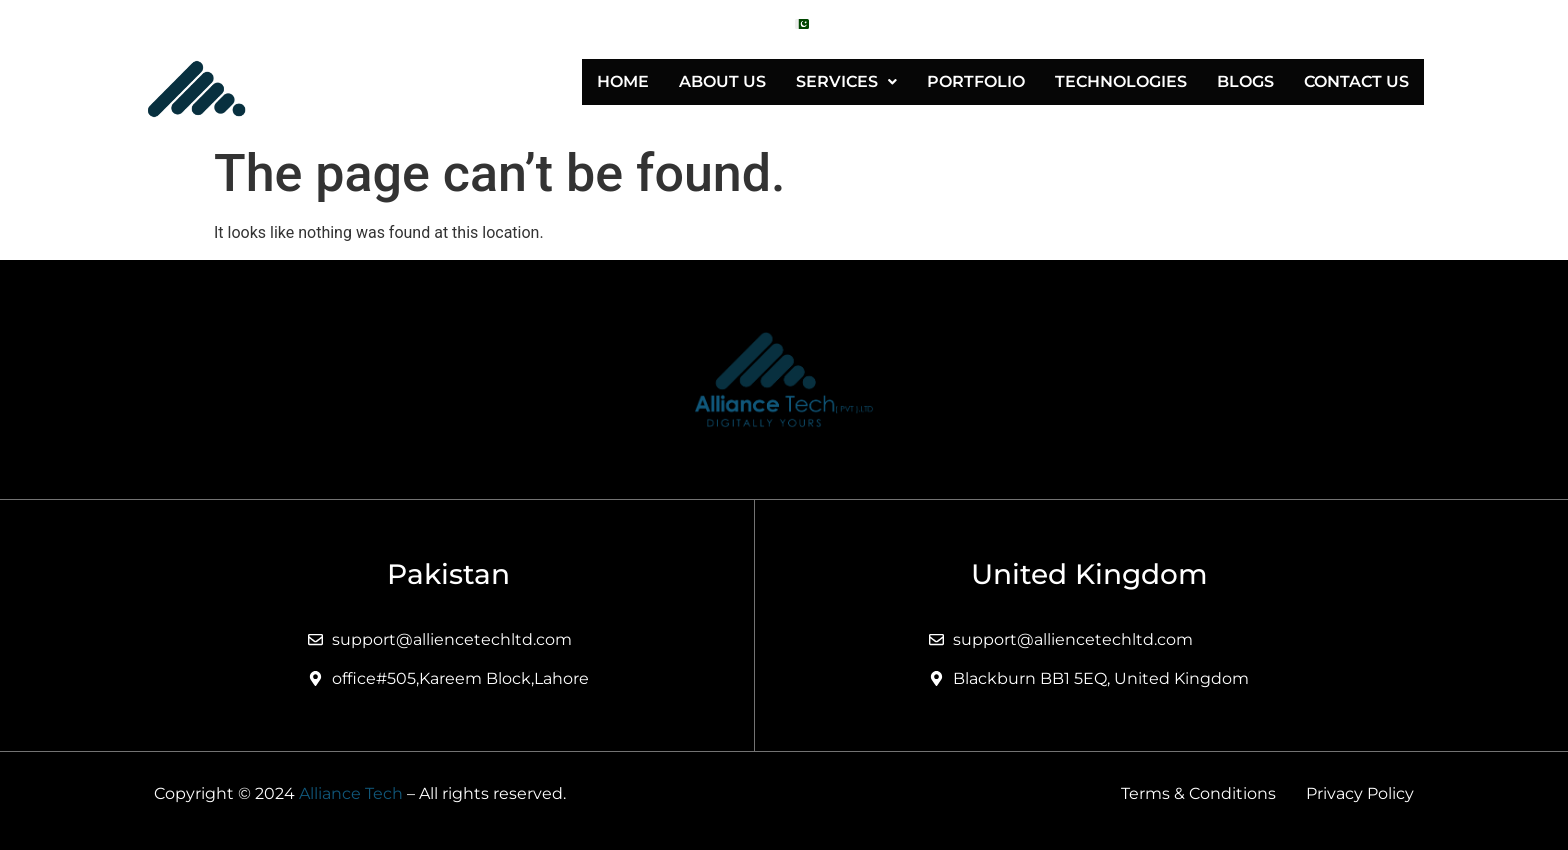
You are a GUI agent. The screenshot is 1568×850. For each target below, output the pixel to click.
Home (623, 81)
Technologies (1121, 81)
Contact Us (1356, 81)
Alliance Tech (351, 793)
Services (846, 81)
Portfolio (976, 81)
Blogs (1245, 81)
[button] (846, 82)
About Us (722, 81)
